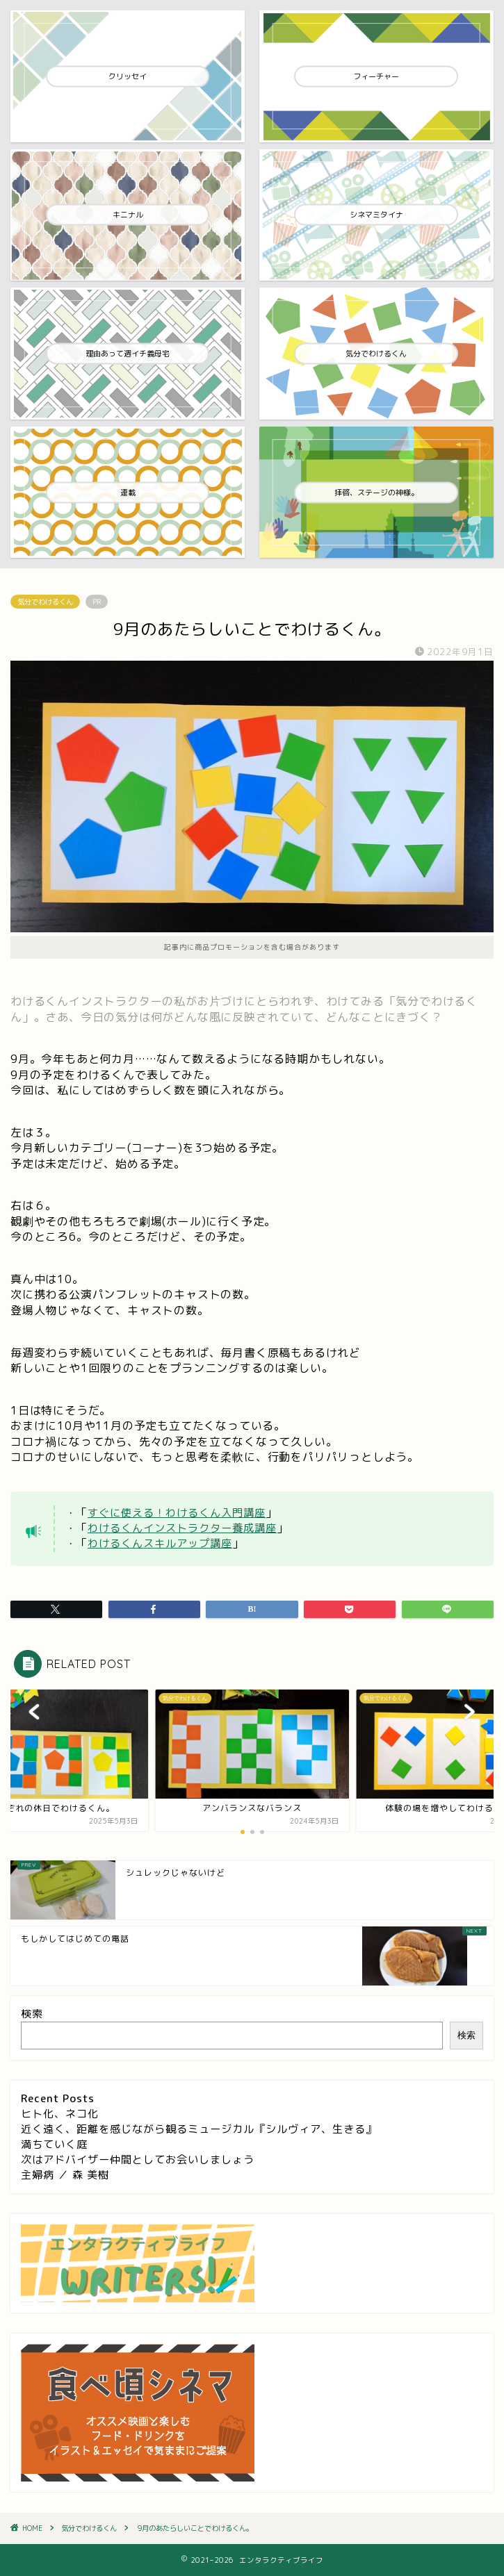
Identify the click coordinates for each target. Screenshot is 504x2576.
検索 (32, 2013)
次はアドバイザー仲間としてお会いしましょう (137, 2159)
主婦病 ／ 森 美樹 (65, 2175)
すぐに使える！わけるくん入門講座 (177, 1512)
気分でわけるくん (45, 601)
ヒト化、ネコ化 (60, 2113)
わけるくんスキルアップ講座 (160, 1543)
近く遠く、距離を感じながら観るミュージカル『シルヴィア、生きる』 (199, 2129)
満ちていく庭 (54, 2144)
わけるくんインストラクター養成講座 (182, 1528)
